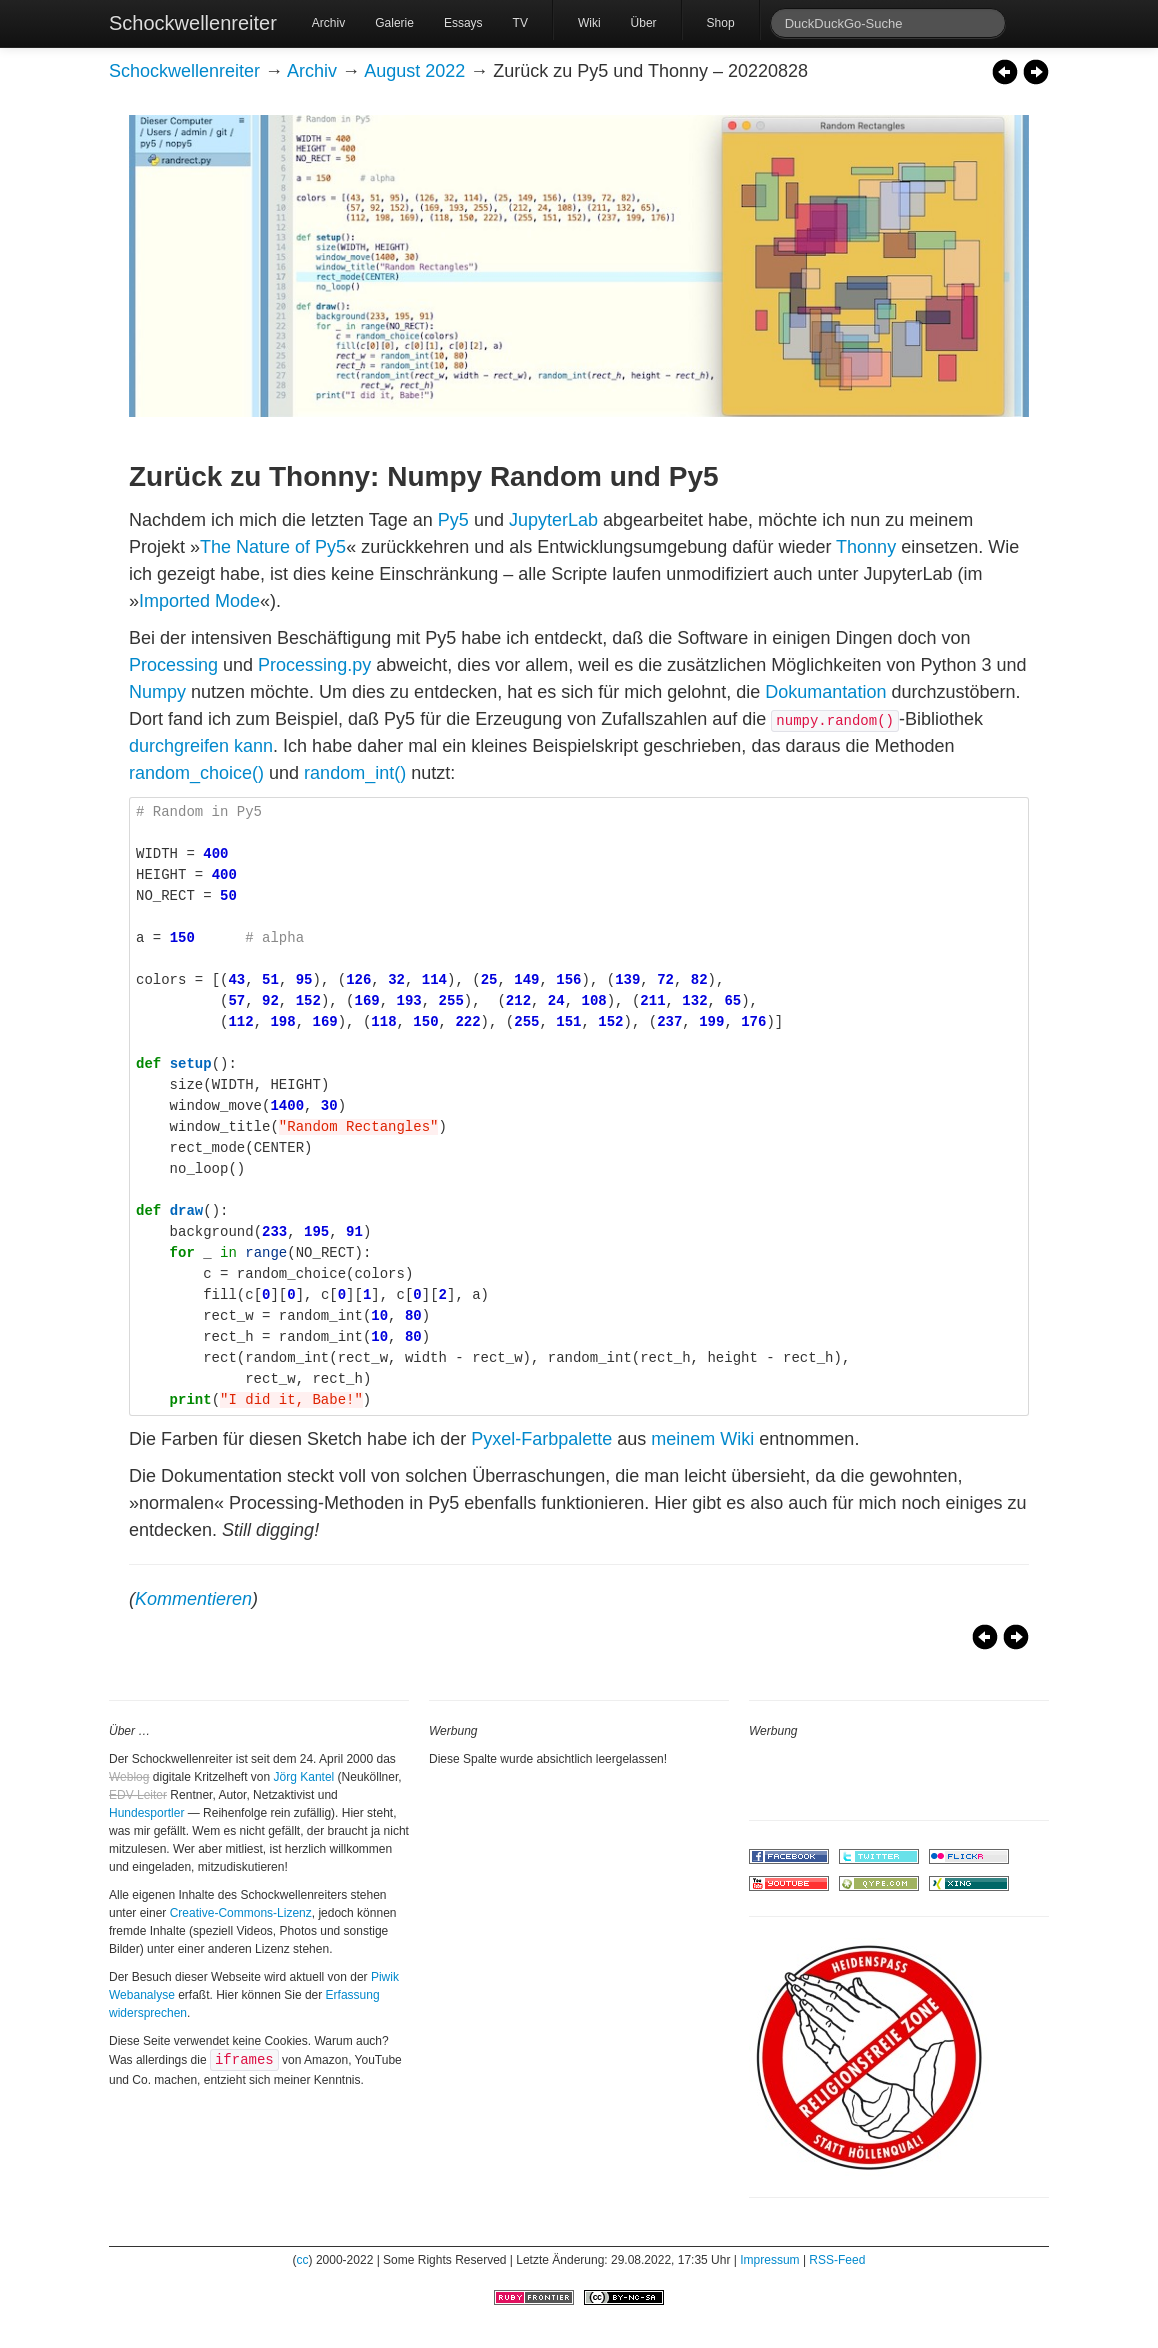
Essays (463, 23)
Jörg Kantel (304, 1777)
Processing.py (314, 665)
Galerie (394, 23)
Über (644, 23)
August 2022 (414, 71)
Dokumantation (825, 692)
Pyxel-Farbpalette (541, 1439)
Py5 (453, 520)
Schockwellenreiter (193, 23)
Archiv (328, 23)
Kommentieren (193, 1599)
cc (303, 2260)
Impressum (769, 2260)
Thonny (866, 547)
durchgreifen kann (201, 746)
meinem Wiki (702, 1439)
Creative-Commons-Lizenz (241, 1913)
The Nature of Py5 (273, 547)
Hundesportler (146, 1813)
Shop (721, 23)
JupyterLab (553, 520)
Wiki (589, 23)
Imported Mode (199, 601)
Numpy (157, 692)
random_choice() (196, 773)
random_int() (355, 773)
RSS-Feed (837, 2260)
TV (520, 23)
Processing (173, 665)
